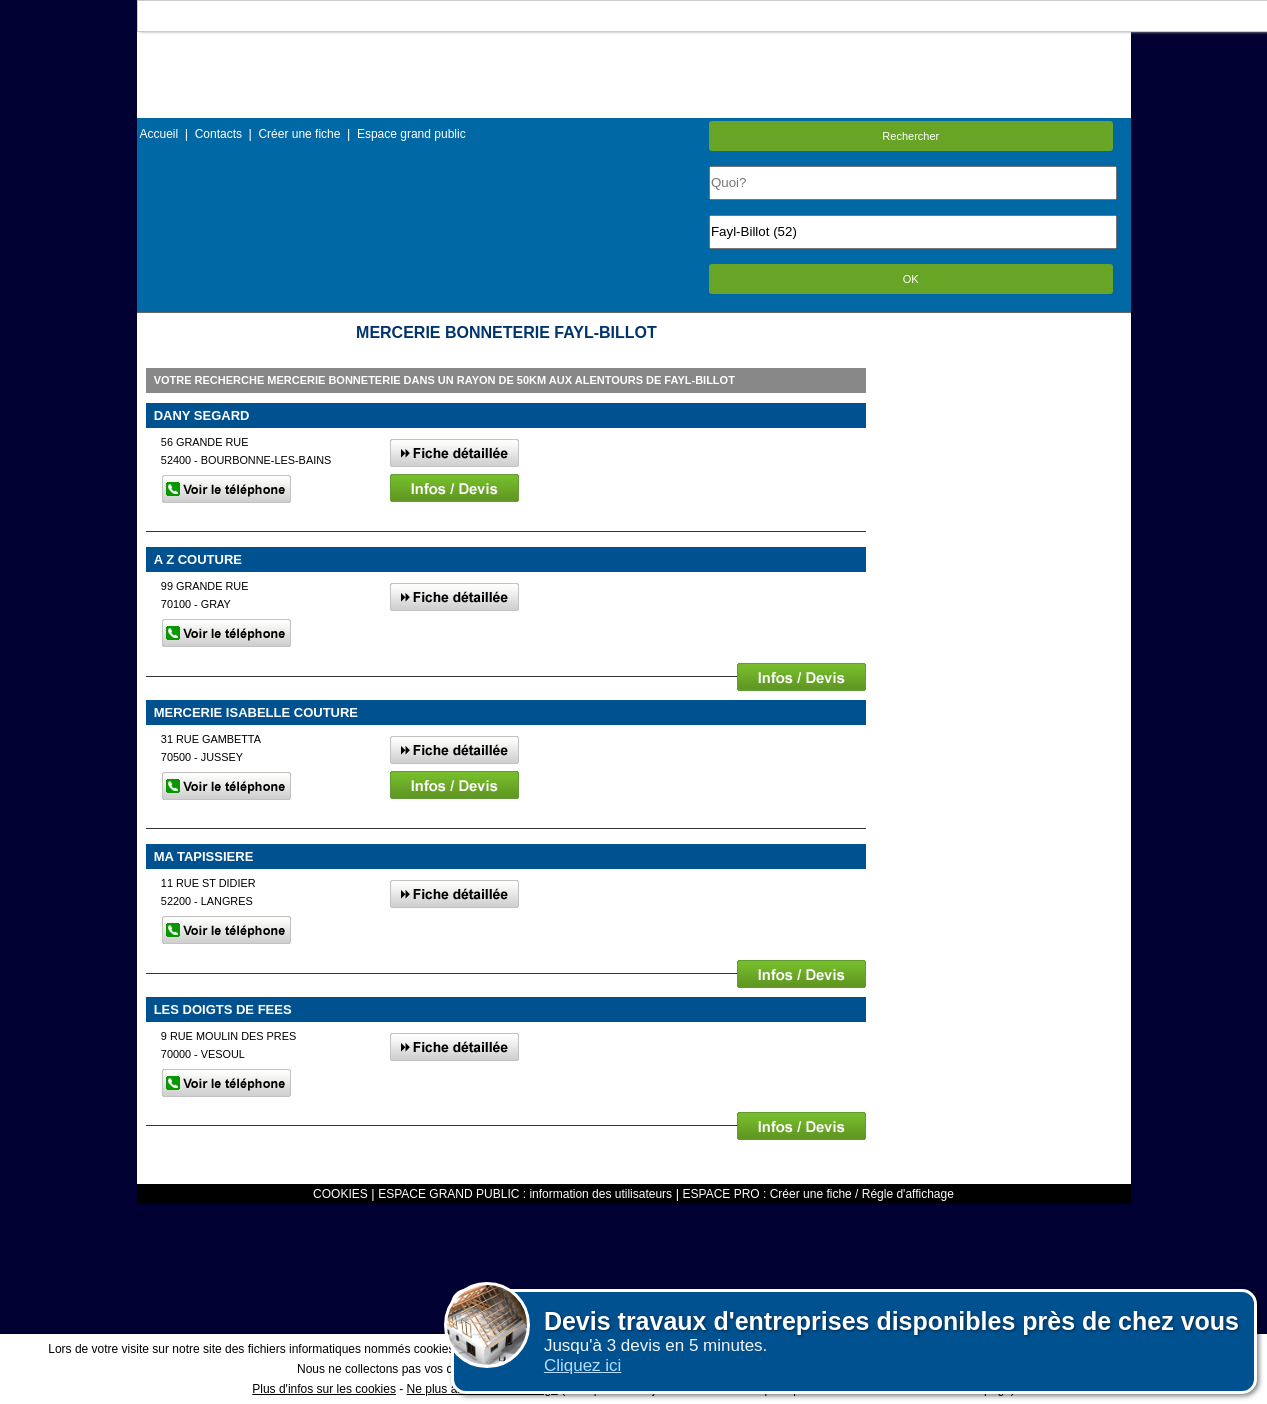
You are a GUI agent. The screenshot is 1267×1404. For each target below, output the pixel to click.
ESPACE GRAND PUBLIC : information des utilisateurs (525, 1194)
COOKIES (340, 1194)
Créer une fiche (299, 134)
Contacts (218, 134)
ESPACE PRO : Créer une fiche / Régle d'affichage (818, 1194)
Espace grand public (411, 134)
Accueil (159, 134)
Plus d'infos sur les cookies (324, 1389)
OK (911, 279)
